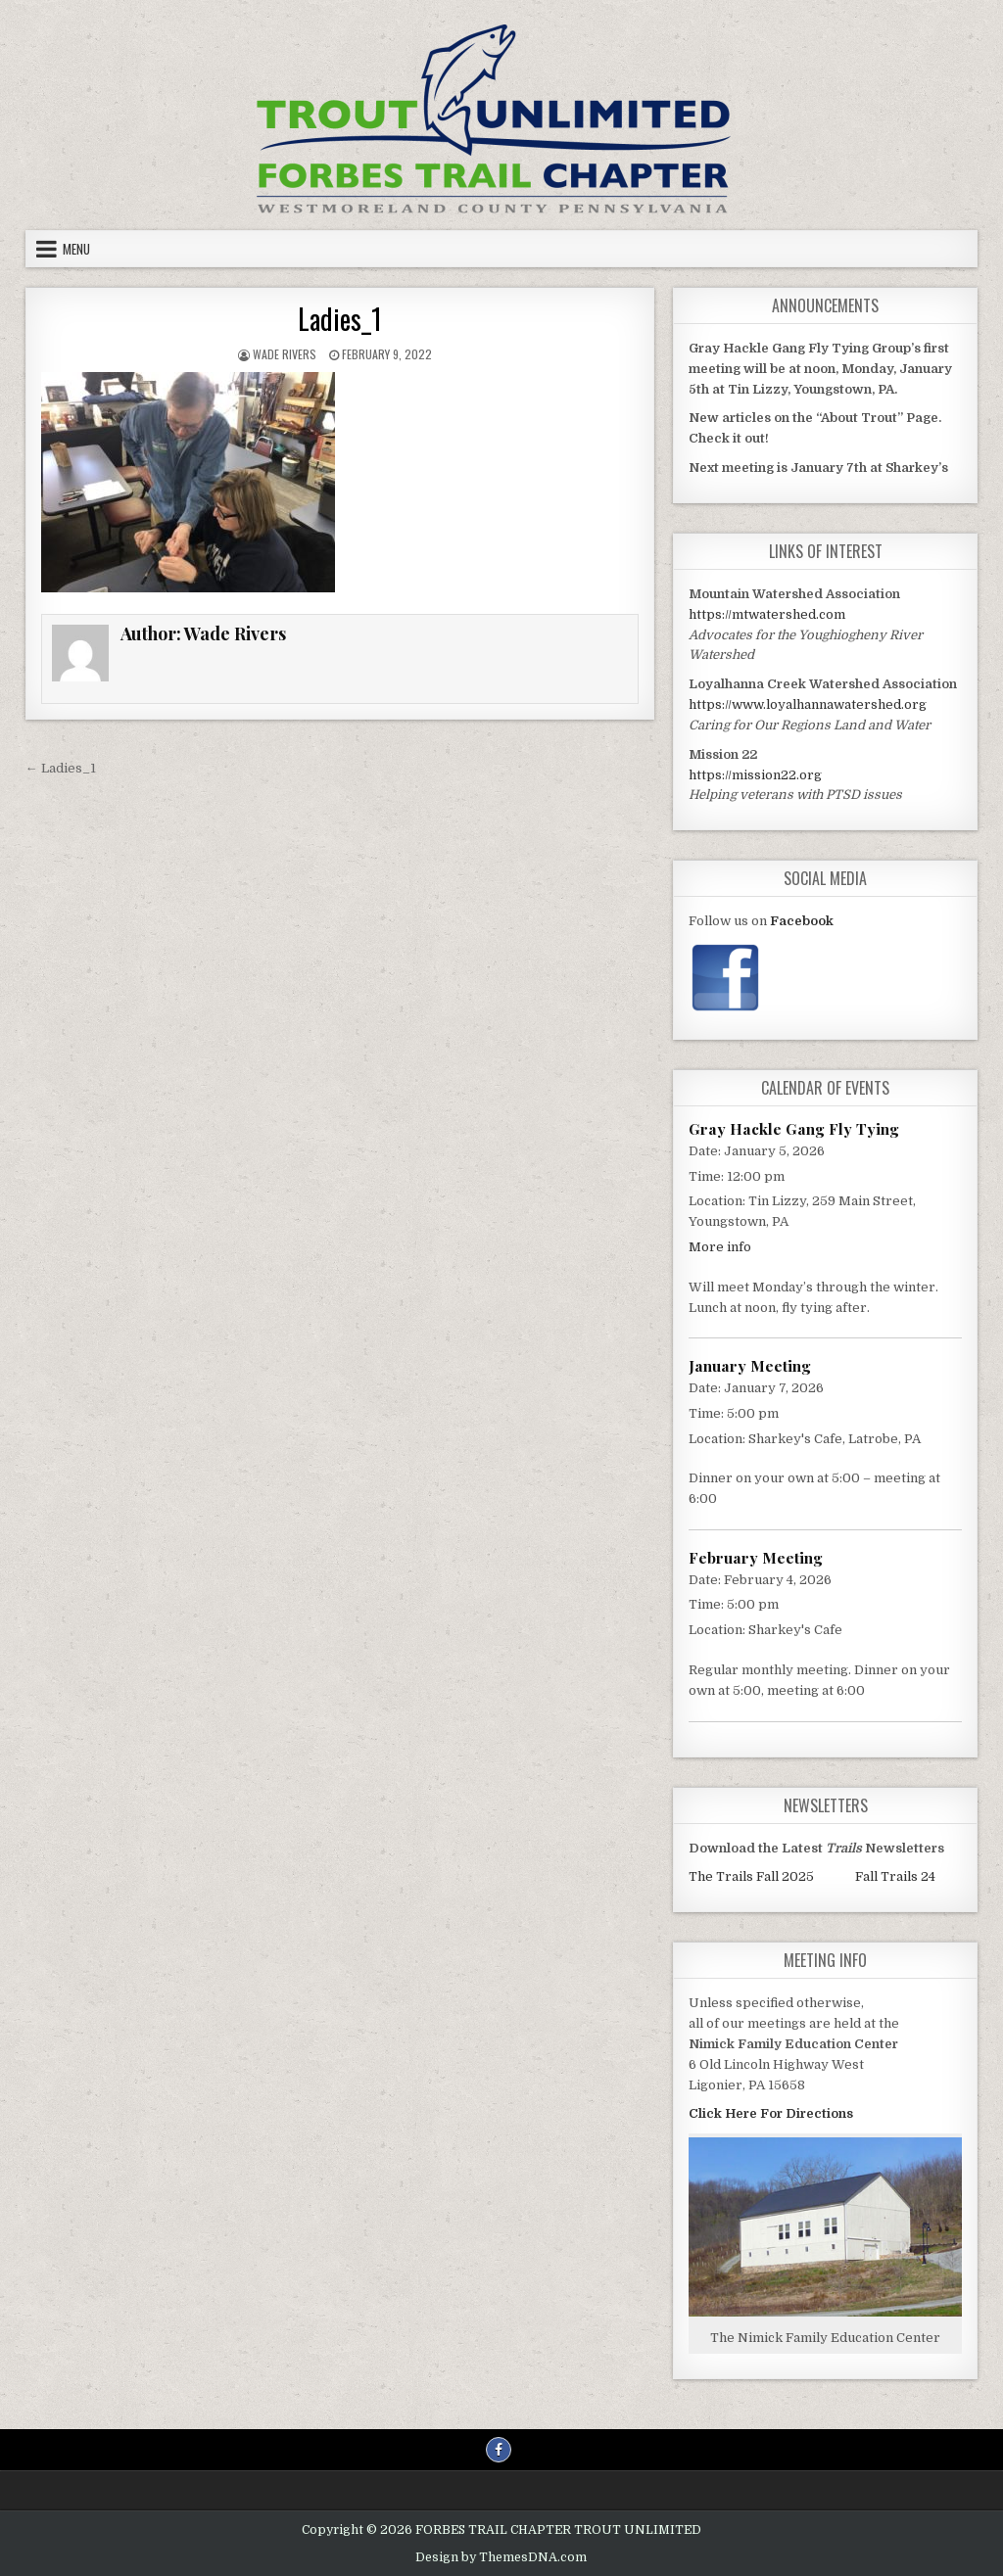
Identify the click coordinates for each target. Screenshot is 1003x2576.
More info (720, 1247)
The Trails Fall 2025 (751, 1876)
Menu (76, 248)
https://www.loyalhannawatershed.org (808, 704)
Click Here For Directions (771, 2113)
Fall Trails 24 (895, 1876)
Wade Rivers (284, 354)
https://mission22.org (755, 775)
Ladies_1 (340, 319)
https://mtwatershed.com (767, 614)
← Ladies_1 (60, 768)
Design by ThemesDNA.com (501, 2557)
